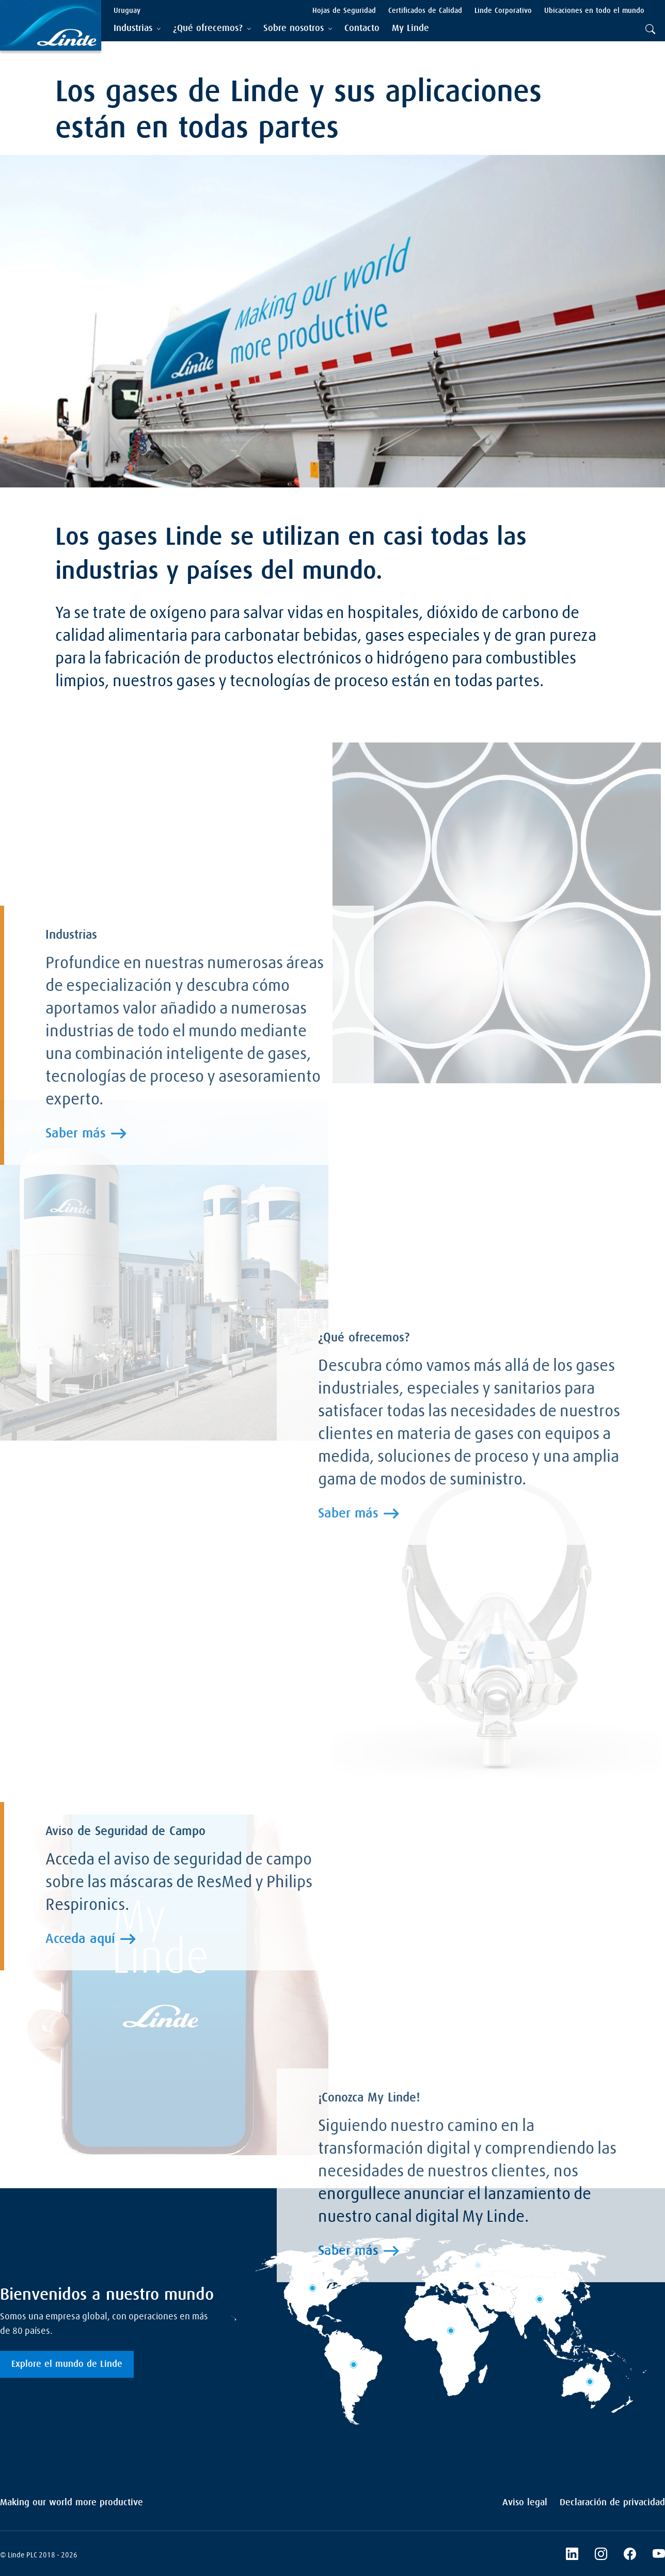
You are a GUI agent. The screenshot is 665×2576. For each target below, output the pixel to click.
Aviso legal (524, 2502)
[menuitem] (361, 28)
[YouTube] (659, 2555)
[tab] (137, 28)
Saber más (75, 1134)
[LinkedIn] (572, 2555)
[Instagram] (601, 2555)
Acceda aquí (80, 1939)
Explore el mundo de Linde (66, 2364)
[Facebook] (630, 2555)
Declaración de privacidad (612, 2502)
